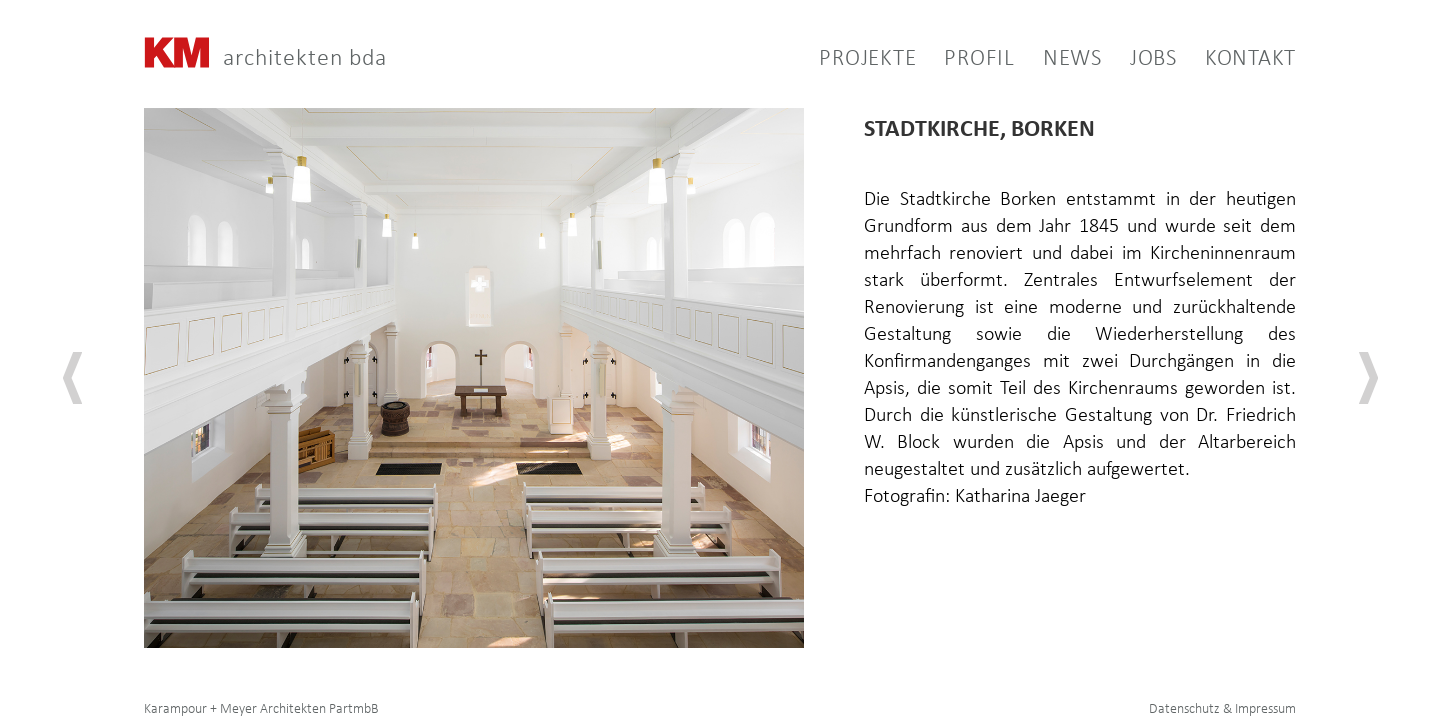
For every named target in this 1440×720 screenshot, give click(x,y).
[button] (965, 61)
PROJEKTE (867, 60)
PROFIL (979, 59)
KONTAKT (1250, 60)
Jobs (1153, 60)
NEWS (1072, 59)
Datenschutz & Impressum (1222, 709)
